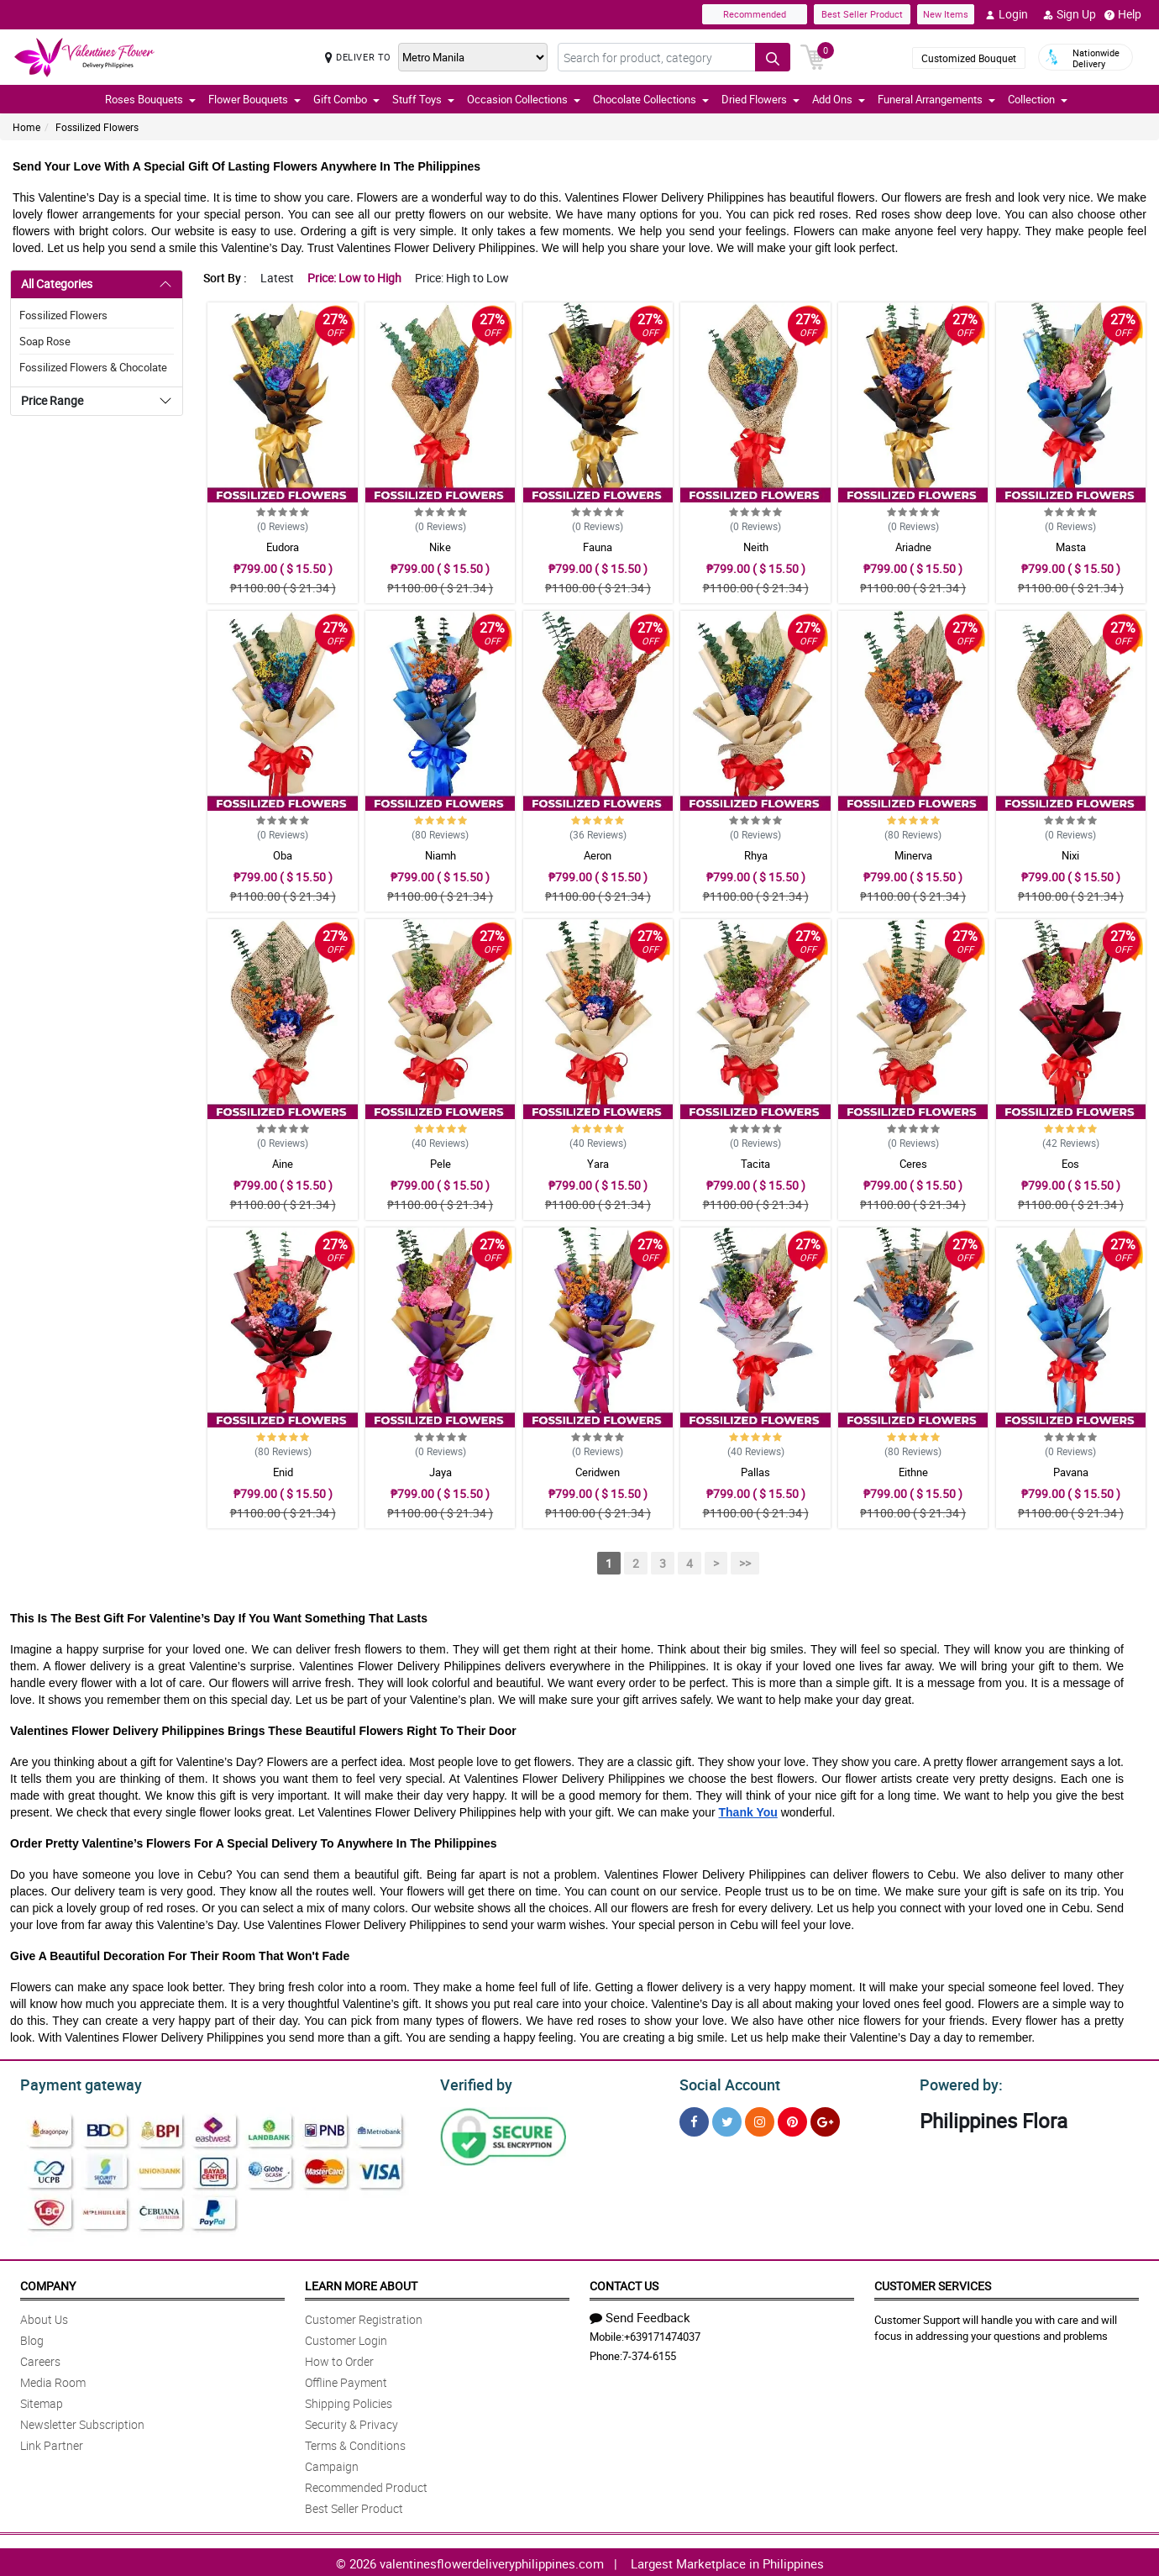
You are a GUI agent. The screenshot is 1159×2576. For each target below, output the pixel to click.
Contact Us (624, 2283)
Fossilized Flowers (97, 127)
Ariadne (913, 547)
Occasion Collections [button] (523, 99)
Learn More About (361, 2283)
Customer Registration (363, 2317)
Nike (440, 547)
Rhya (756, 855)
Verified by (473, 2082)
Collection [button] (1037, 99)
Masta (1071, 547)
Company (48, 2283)
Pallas (755, 1472)
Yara (598, 1163)
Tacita (755, 1163)
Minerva (913, 855)
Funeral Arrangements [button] (936, 99)
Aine (282, 1163)
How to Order (339, 2359)
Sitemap (41, 2401)
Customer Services (932, 2283)
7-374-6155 (649, 2353)
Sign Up (1069, 14)
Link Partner (51, 2443)
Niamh (440, 855)
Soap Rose (45, 341)
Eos (1070, 1163)
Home (26, 127)
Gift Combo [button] (346, 99)
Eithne (913, 1472)
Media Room (53, 2380)
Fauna (597, 547)
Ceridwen (597, 1472)
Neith (755, 547)
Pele (440, 1163)
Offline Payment (346, 2380)
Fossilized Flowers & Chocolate (93, 367)
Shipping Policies (348, 2401)
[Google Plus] (825, 2119)
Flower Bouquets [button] (254, 99)
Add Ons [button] (838, 99)
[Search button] (772, 57)
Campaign (332, 2464)
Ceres (913, 1163)
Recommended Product (366, 2485)
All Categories (56, 284)
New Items (945, 14)
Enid (283, 1472)
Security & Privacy (351, 2422)
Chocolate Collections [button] (651, 99)
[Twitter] (727, 2119)
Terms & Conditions (355, 2443)
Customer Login (346, 2338)
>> (745, 1563)
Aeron (597, 855)
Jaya (440, 1472)
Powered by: (957, 2082)
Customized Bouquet (968, 58)
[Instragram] (759, 2119)
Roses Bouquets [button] (150, 99)
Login (1006, 14)
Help (1122, 14)
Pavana (1070, 1472)
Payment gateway (73, 2082)
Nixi (1070, 855)
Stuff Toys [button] (423, 99)
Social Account (725, 2082)
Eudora (282, 547)
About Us (44, 2317)
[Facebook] (694, 2119)
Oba (282, 855)
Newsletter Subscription (82, 2422)
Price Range (52, 400)
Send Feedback (640, 2314)
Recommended (754, 14)
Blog (32, 2338)
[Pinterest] (792, 2119)
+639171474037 (662, 2334)
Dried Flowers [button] (760, 99)
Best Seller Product (862, 14)
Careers (40, 2359)
